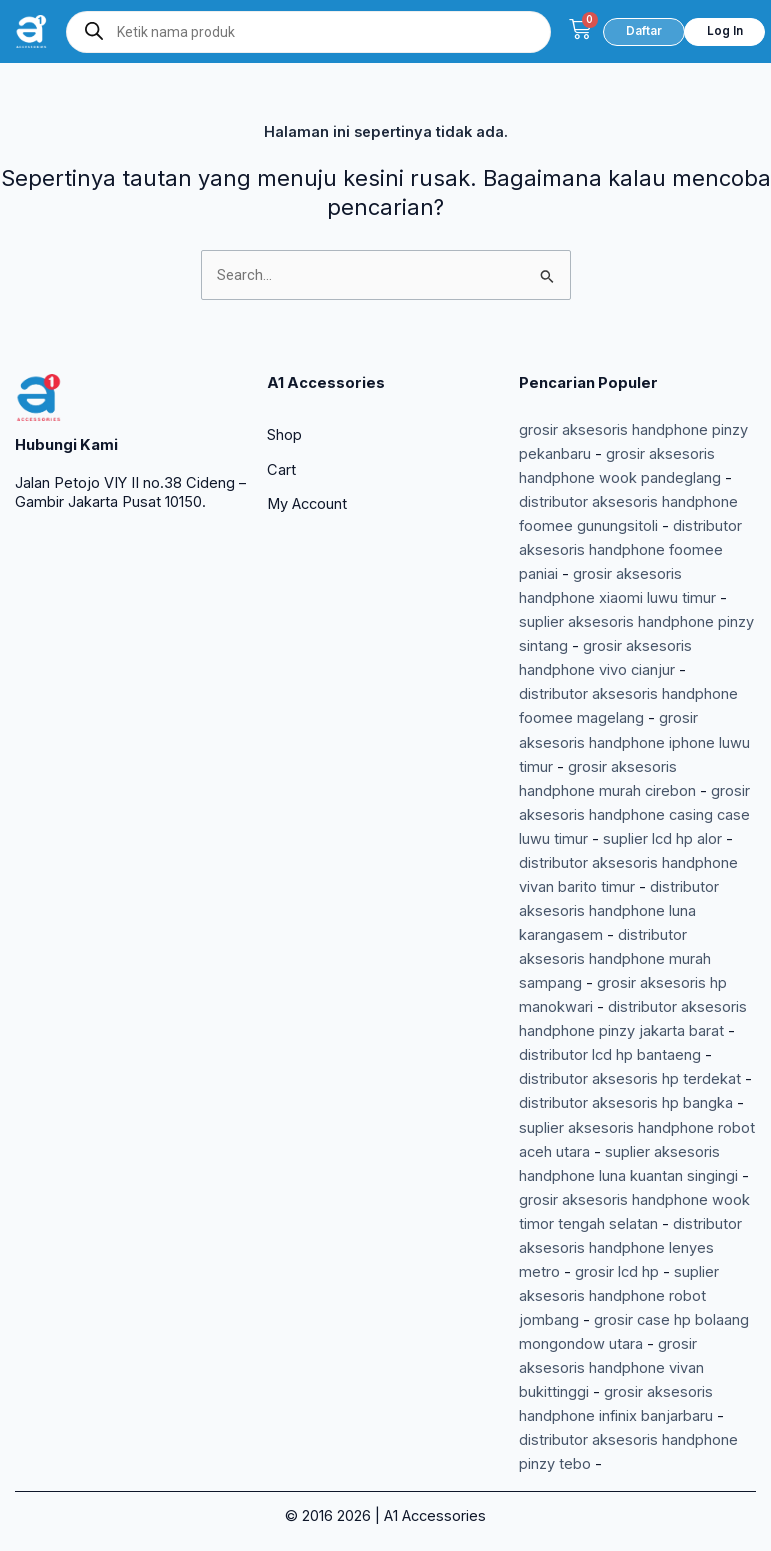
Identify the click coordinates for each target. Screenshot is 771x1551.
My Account (307, 504)
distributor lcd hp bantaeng (610, 1055)
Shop (284, 435)
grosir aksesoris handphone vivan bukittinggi (611, 1368)
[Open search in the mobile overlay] (309, 32)
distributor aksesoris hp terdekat (630, 1079)
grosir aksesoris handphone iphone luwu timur (634, 742)
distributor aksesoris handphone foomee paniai (630, 550)
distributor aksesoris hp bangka (626, 1103)
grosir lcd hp (617, 1272)
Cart (281, 470)
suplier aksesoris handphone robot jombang (619, 1296)
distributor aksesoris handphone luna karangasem (619, 911)
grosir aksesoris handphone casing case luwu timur (634, 815)
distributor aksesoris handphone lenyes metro (630, 1248)
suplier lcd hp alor (662, 839)
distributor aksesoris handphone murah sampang (615, 959)
